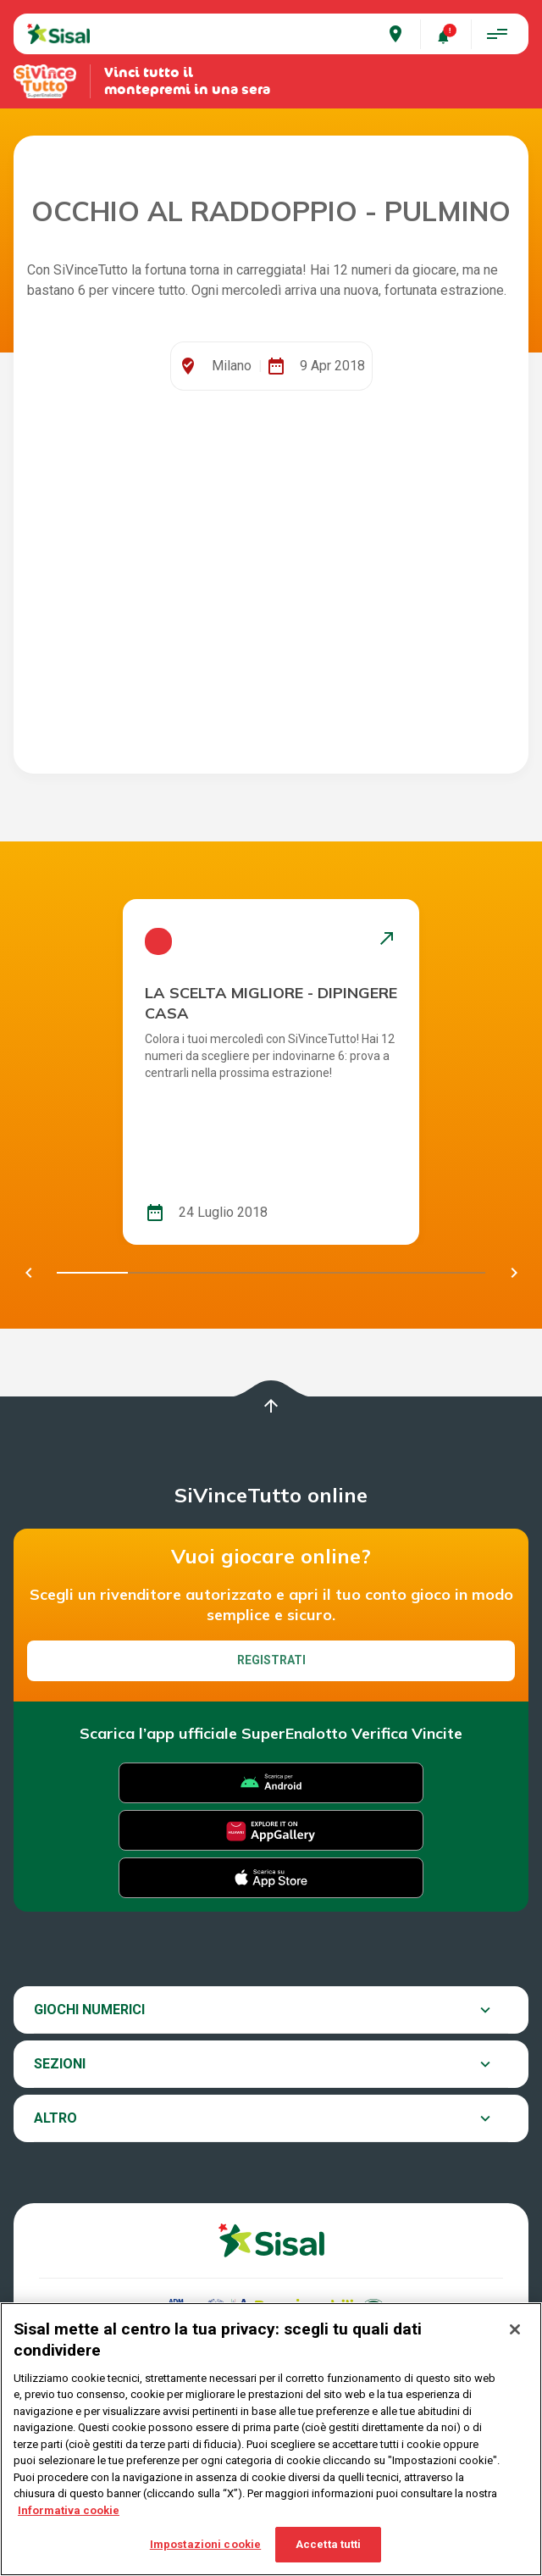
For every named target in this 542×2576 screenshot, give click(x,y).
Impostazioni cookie (205, 2544)
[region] (271, 2439)
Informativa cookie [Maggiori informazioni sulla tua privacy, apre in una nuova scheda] (68, 2510)
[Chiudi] (515, 2329)
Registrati (271, 1660)
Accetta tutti (329, 2544)
